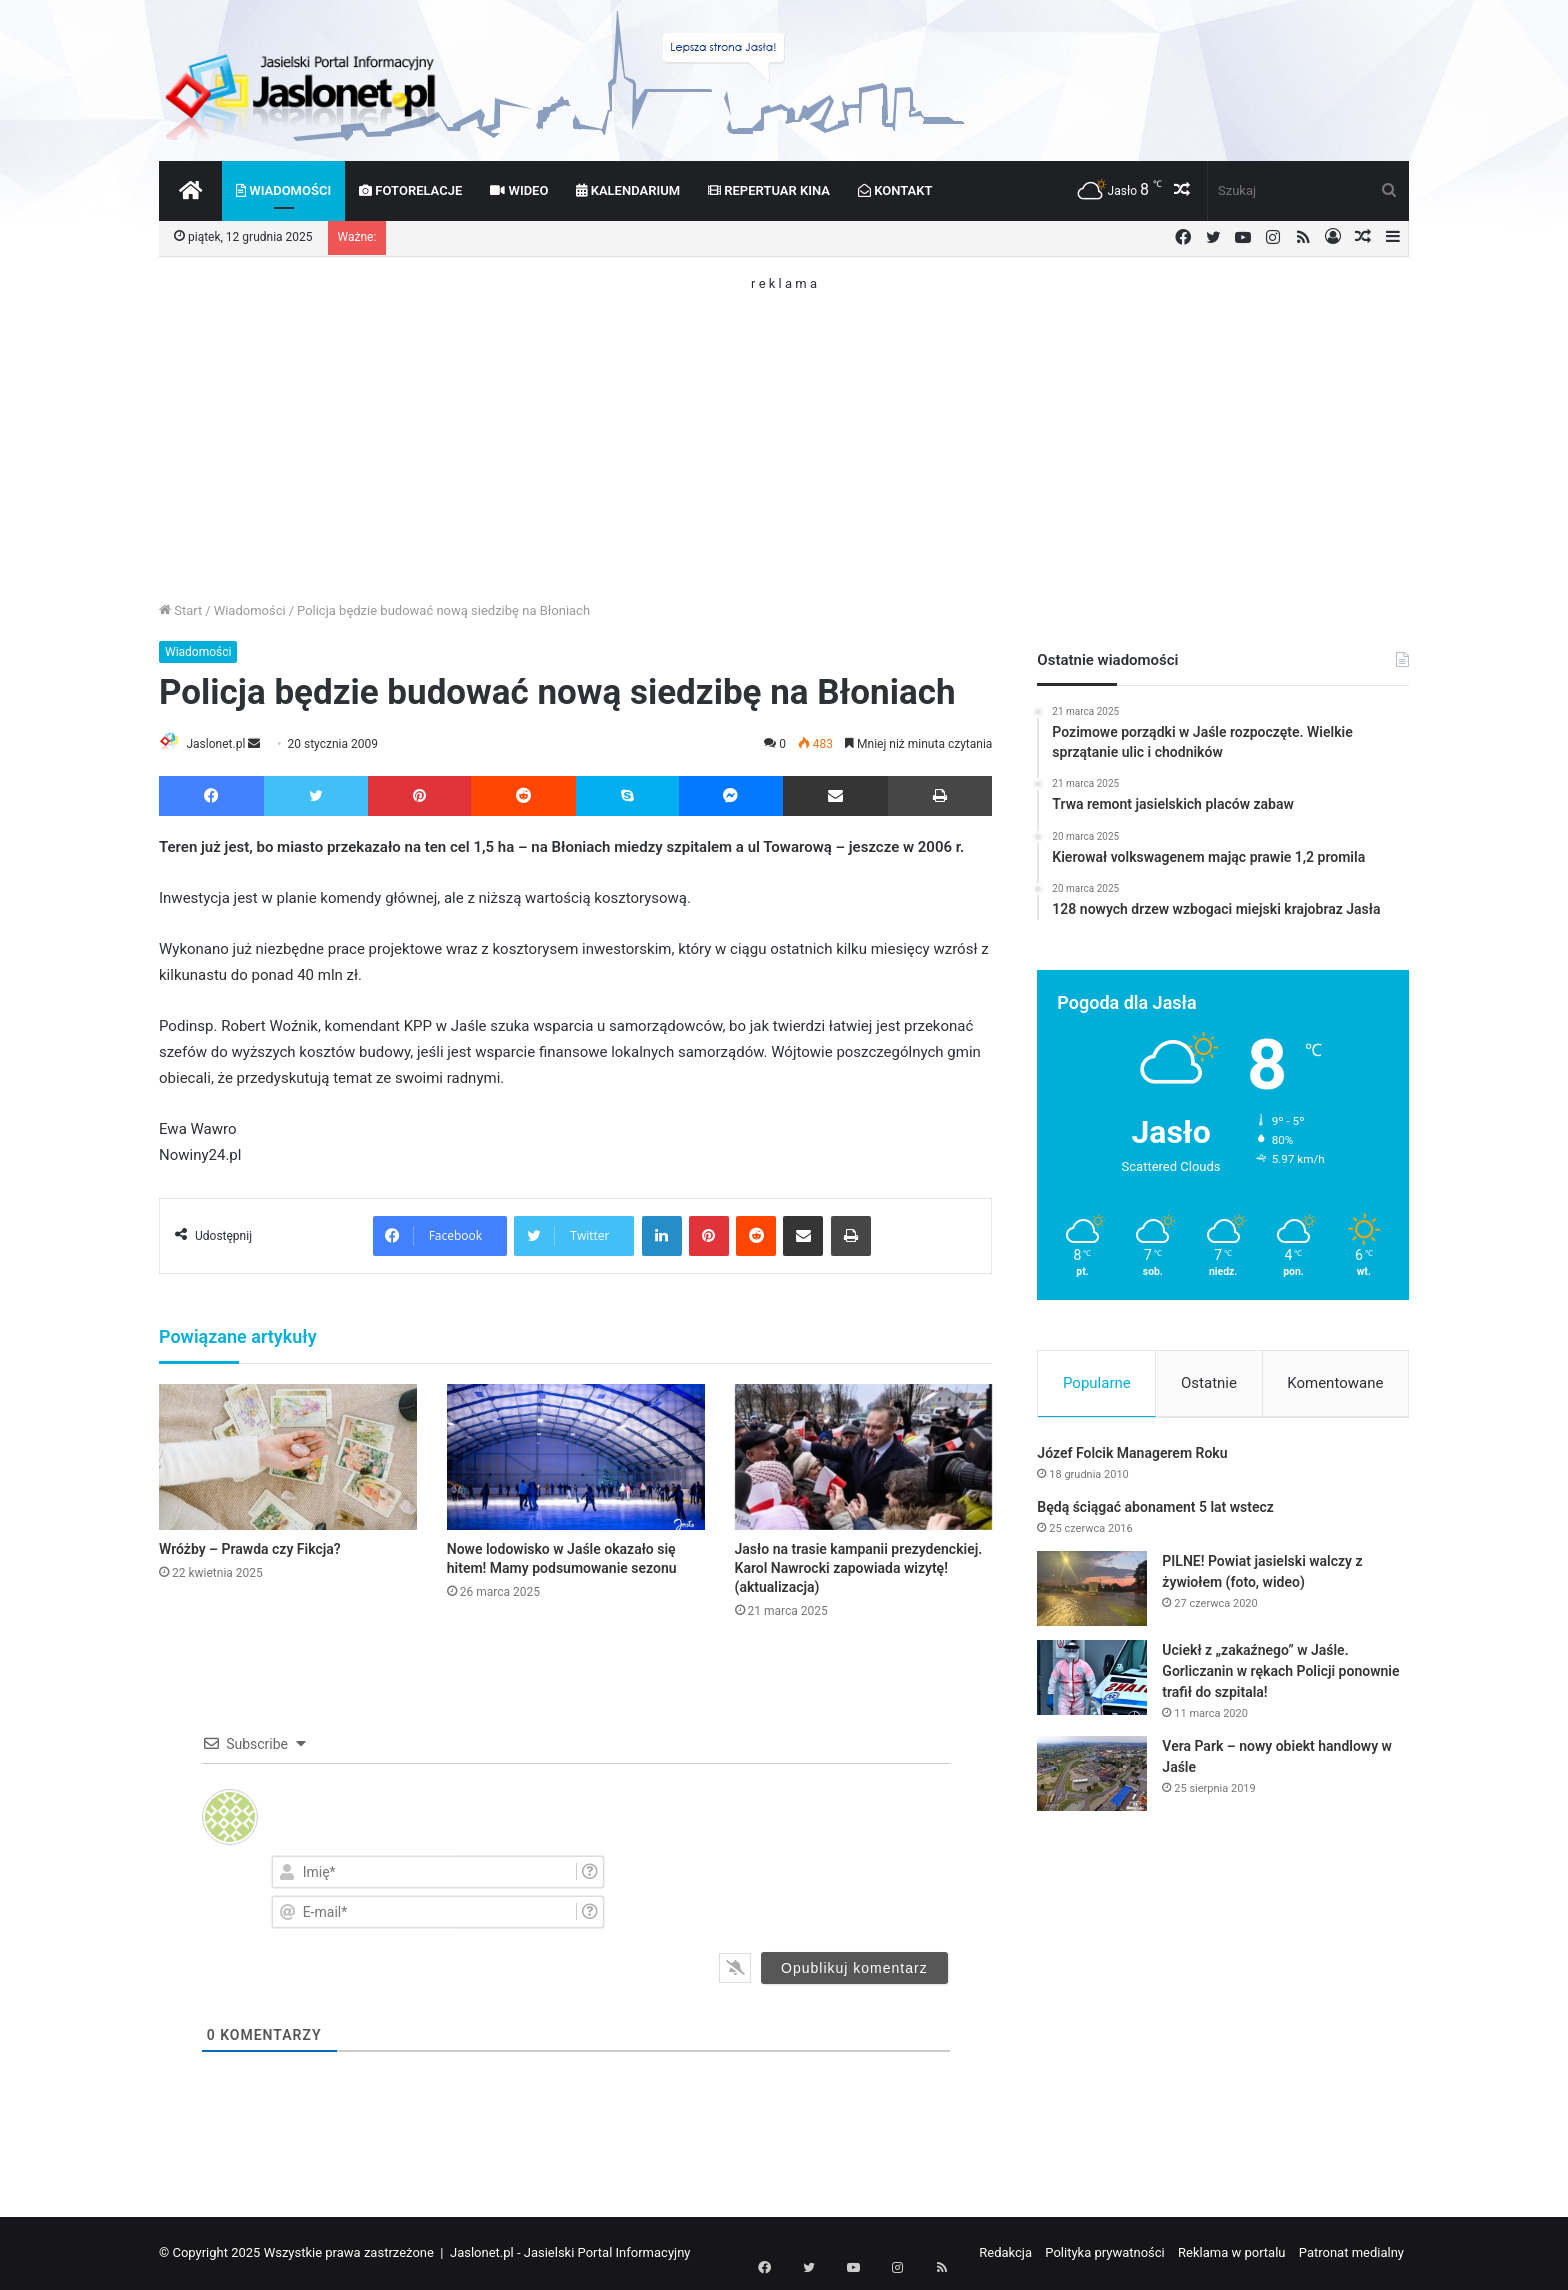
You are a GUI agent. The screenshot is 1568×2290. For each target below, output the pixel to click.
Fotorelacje (410, 190)
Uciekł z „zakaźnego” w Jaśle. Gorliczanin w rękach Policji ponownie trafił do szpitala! (1280, 1676)
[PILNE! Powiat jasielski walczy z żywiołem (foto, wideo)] (1092, 1593)
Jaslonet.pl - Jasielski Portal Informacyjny (570, 2253)
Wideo (519, 190)
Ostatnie (1209, 1383)
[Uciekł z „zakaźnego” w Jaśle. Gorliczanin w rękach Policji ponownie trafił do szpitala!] (1092, 1682)
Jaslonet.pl (225, 744)
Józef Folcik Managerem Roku (1132, 1458)
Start (180, 610)
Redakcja (1005, 2253)
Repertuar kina (769, 190)
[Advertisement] (784, 430)
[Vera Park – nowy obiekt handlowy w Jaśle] (1092, 1778)
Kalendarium (628, 190)
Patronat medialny (1351, 2253)
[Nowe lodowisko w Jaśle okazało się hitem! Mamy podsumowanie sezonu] (576, 1458)
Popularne (1097, 1383)
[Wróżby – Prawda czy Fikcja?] (288, 1458)
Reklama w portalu (1232, 2253)
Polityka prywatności (1104, 2253)
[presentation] (827, 1891)
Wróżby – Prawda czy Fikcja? (250, 1550)
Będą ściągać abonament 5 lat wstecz (1155, 1512)
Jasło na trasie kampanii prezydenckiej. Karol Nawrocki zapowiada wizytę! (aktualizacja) (859, 1569)
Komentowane (1335, 1383)
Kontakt (895, 190)
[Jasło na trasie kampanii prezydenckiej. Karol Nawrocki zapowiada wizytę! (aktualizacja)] (864, 1458)
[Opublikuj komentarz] (854, 1969)
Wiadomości (283, 190)
